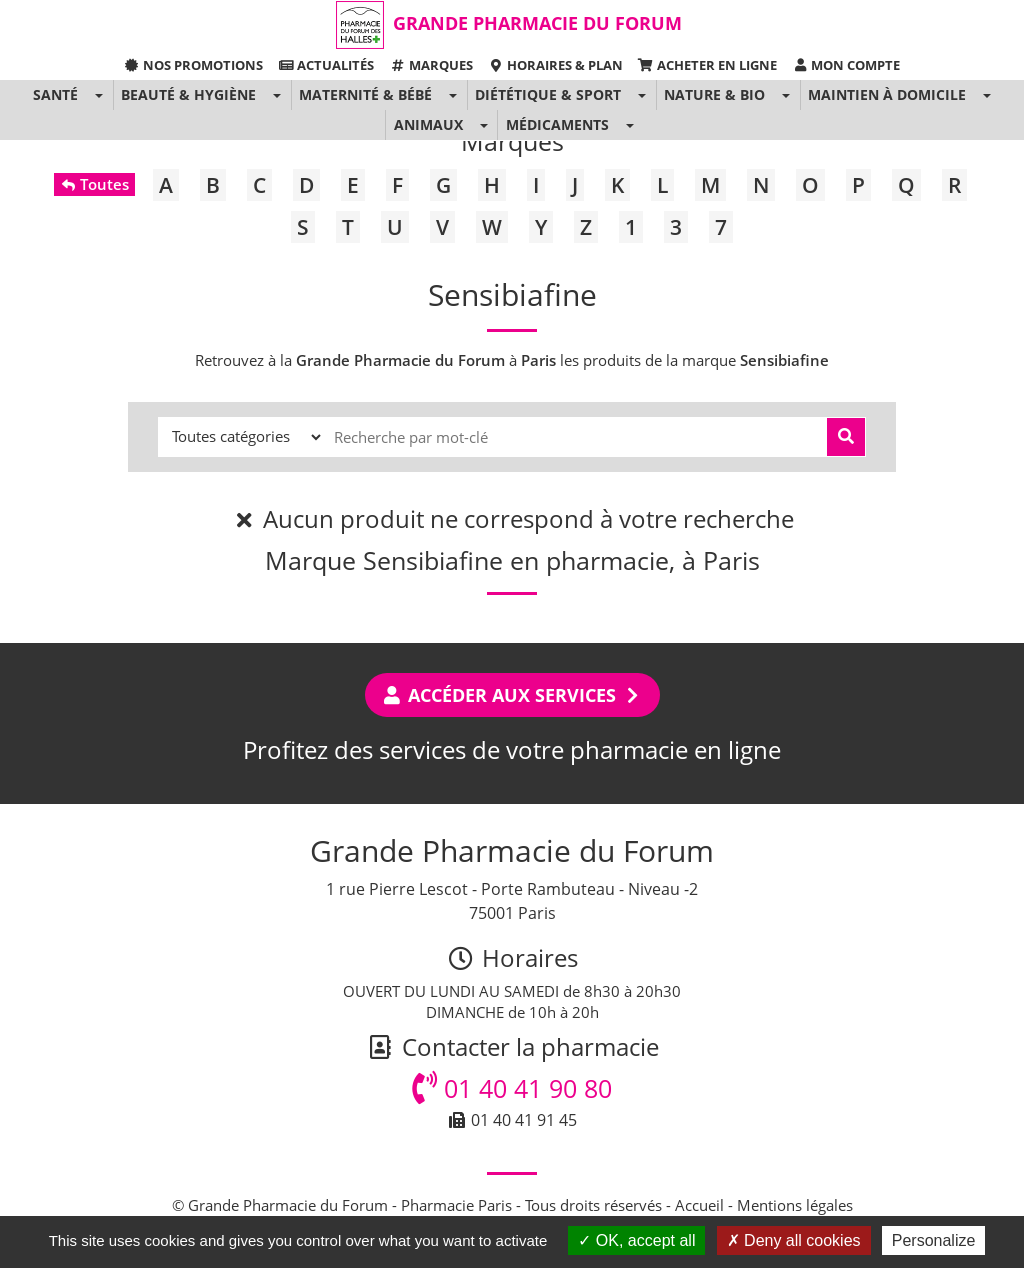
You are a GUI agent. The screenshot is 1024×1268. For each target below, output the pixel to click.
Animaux (428, 124)
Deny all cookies (794, 1240)
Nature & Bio (714, 94)
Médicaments (557, 124)
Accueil (699, 1205)
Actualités (326, 65)
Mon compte (846, 65)
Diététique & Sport (548, 94)
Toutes (94, 184)
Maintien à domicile (887, 94)
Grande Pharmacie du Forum (537, 23)
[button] (98, 95)
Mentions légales (795, 1205)
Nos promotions (193, 65)
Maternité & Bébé (365, 94)
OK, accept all (636, 1240)
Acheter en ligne (707, 65)
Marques (430, 65)
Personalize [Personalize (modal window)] (934, 1240)
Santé (55, 94)
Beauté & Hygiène (188, 94)
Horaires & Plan (555, 65)
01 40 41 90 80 (512, 1088)
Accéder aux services (512, 695)
